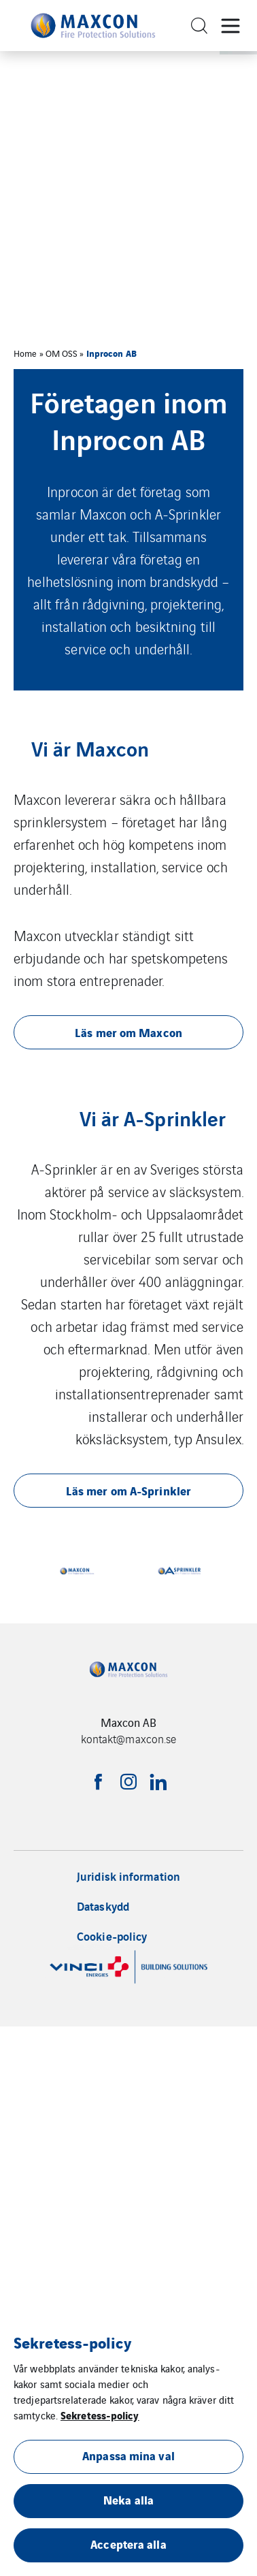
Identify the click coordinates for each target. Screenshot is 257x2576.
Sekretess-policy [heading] (72, 2342)
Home (25, 353)
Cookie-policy (112, 1936)
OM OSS (62, 353)
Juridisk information (128, 1876)
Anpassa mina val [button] (128, 2455)
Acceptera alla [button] (128, 2543)
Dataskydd (103, 1906)
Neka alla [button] (128, 2499)
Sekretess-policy (100, 2414)
